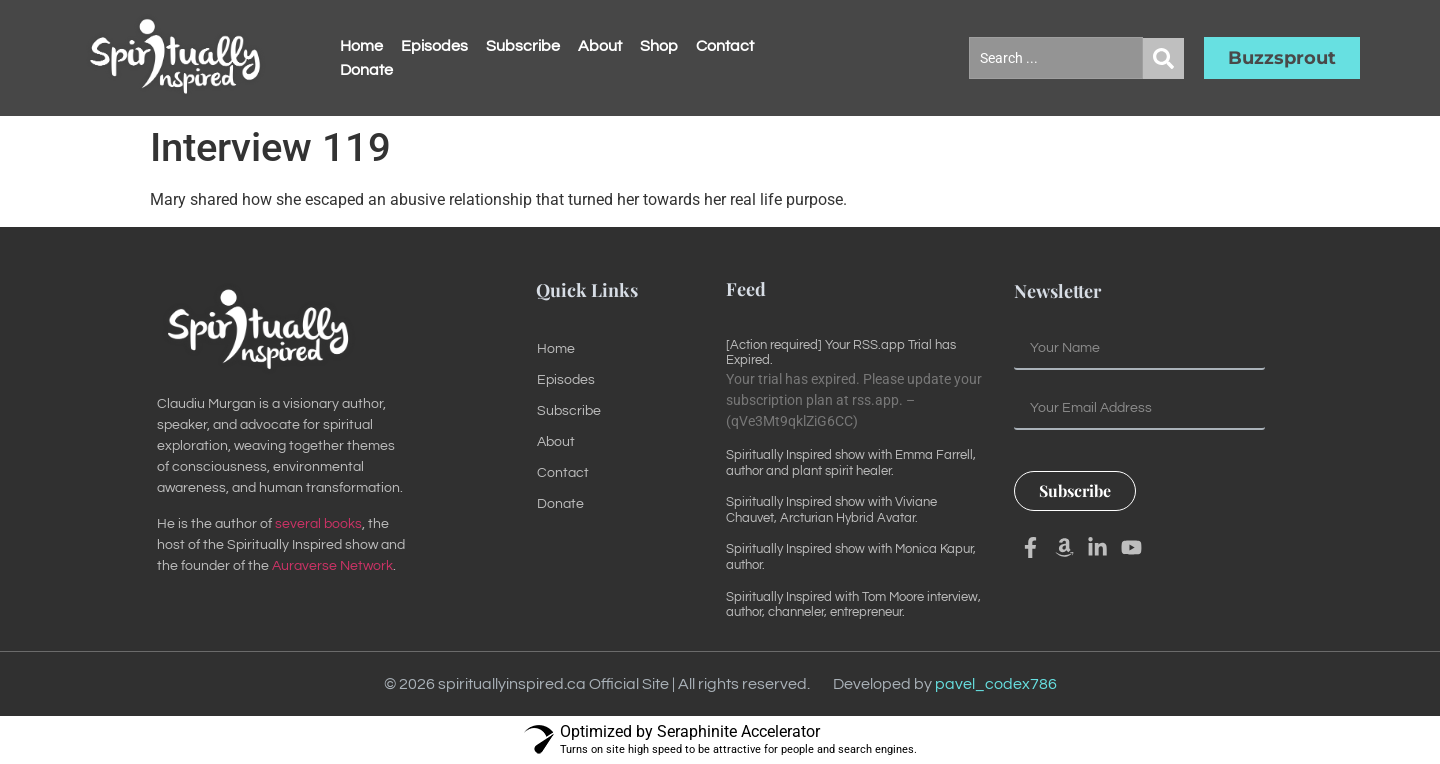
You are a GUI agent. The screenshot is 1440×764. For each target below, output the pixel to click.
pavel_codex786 (996, 684)
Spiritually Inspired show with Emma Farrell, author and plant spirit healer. (851, 463)
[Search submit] (1163, 58)
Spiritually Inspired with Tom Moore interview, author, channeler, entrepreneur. (853, 605)
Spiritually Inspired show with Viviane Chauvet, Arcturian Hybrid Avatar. (831, 510)
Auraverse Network (332, 566)
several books (318, 524)
